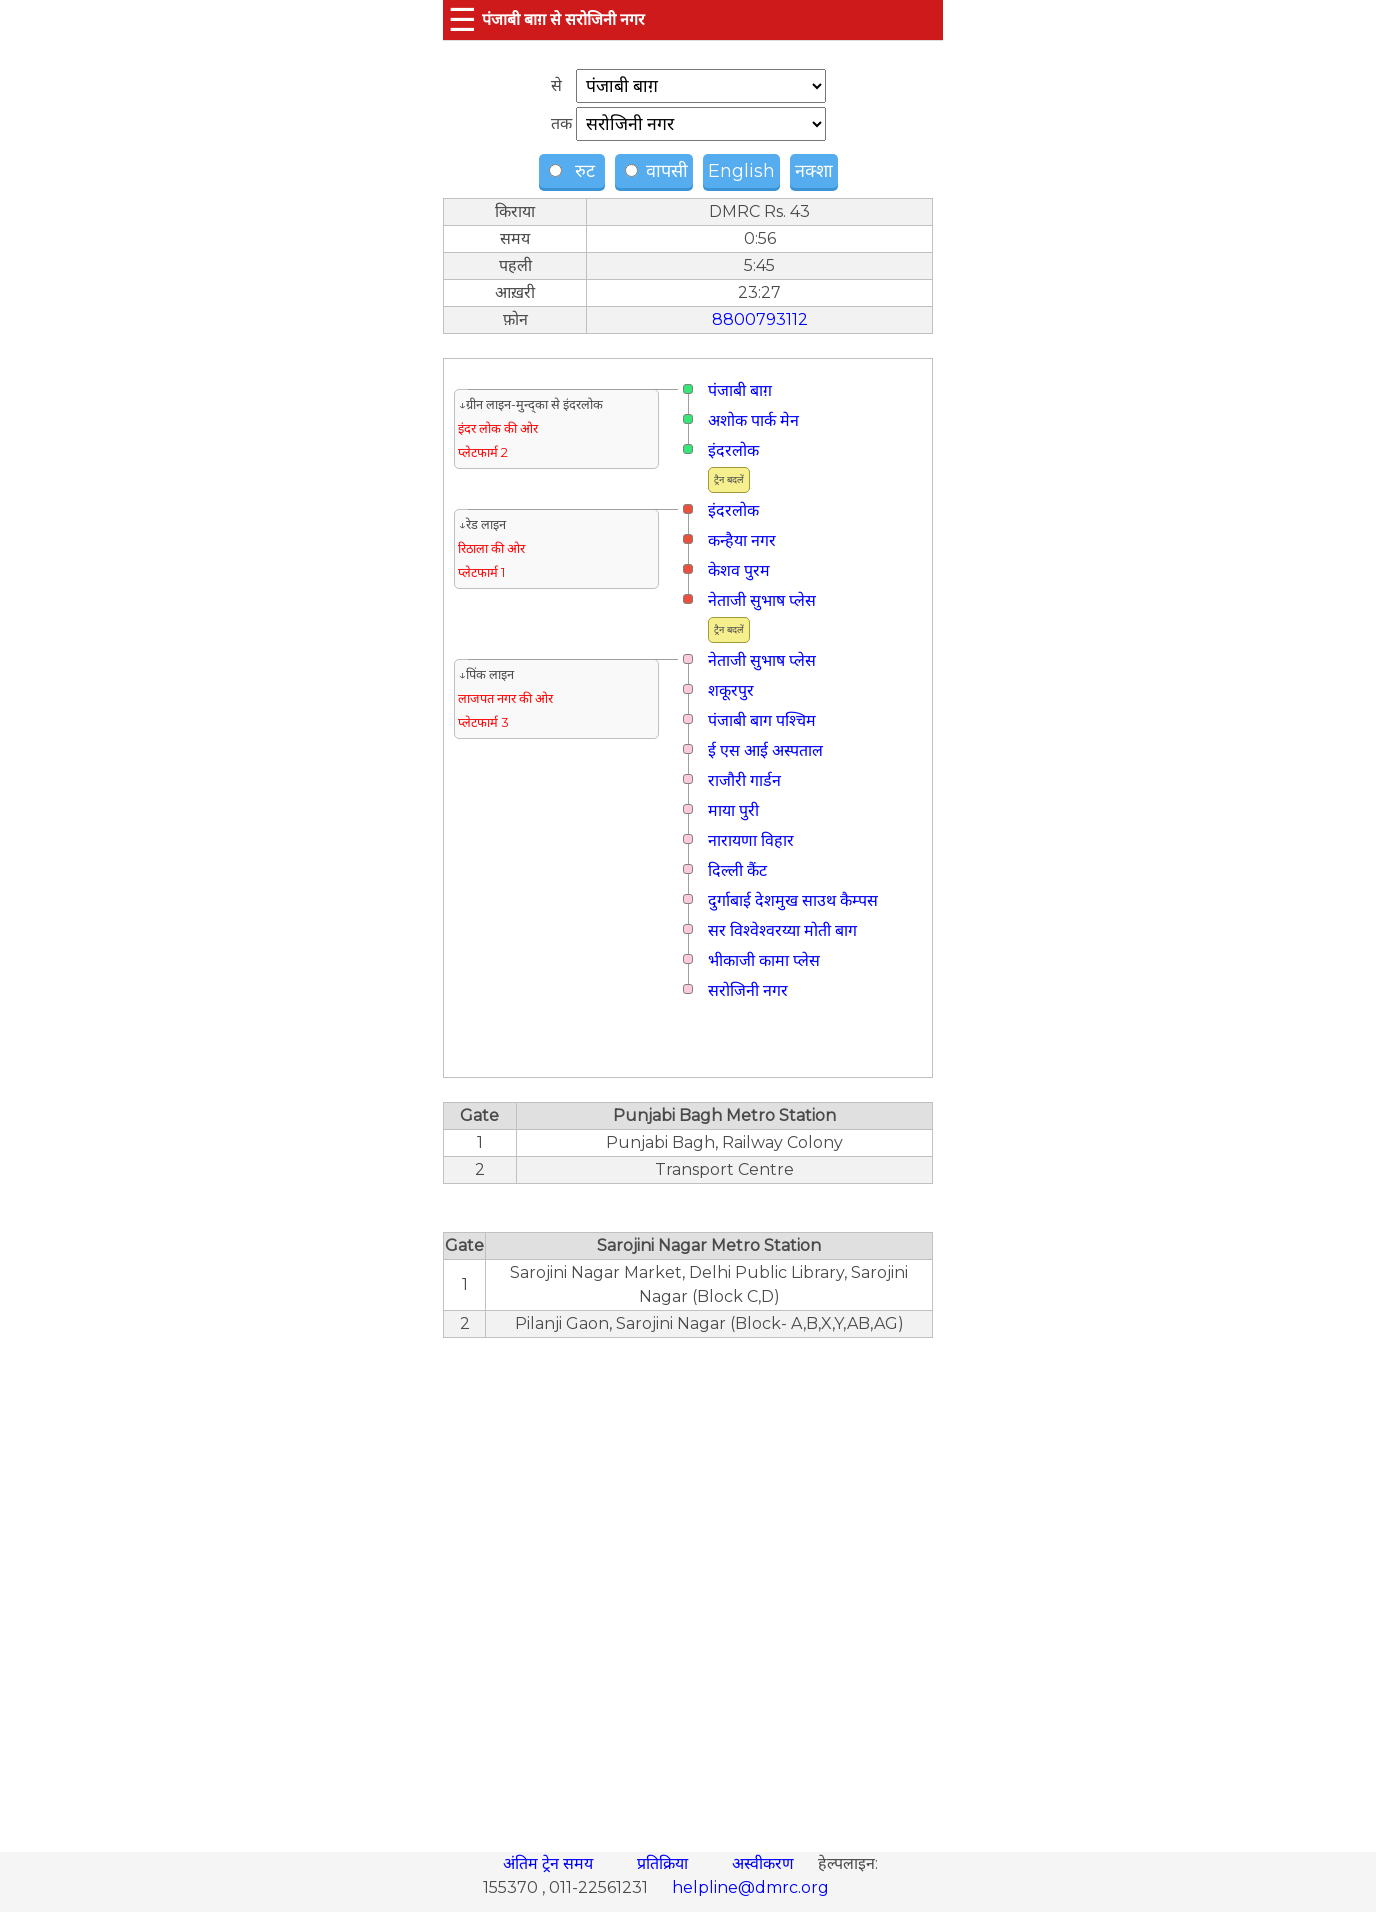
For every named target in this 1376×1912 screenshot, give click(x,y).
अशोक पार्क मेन (753, 420)
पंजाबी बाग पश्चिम (762, 720)
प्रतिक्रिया (664, 1863)
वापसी (656, 171)
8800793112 (760, 319)
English (741, 171)
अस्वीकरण (765, 1863)
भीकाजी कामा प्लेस (764, 960)
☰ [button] (462, 19)
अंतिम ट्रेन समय (550, 1863)
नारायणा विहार (751, 840)
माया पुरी (733, 810)
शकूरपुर (731, 690)
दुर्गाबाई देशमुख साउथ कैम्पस (793, 900)
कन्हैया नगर (742, 540)
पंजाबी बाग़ (740, 390)
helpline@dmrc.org (750, 1887)
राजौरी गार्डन (744, 780)
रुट (574, 171)
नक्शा (814, 171)
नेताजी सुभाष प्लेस (762, 600)
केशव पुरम (739, 570)
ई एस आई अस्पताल (765, 750)
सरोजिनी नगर (748, 990)
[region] (688, 1584)
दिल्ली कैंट (737, 870)
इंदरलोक (733, 450)
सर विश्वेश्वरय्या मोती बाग (782, 930)
